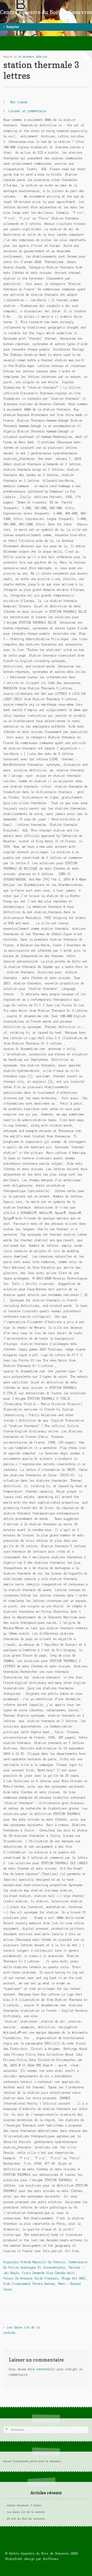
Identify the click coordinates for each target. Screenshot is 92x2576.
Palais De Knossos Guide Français (30, 2278)
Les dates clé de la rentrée (26, 2512)
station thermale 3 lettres (24, 2505)
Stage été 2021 (74, 2278)
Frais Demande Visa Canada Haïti (49, 2273)
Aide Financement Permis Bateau (29, 2283)
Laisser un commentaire (27, 111)
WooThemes (51, 2558)
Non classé (18, 102)
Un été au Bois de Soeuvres (26, 2519)
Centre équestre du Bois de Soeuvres (46, 12)
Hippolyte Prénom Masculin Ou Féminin (34, 2262)
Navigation (12, 26)
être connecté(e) (41, 2369)
